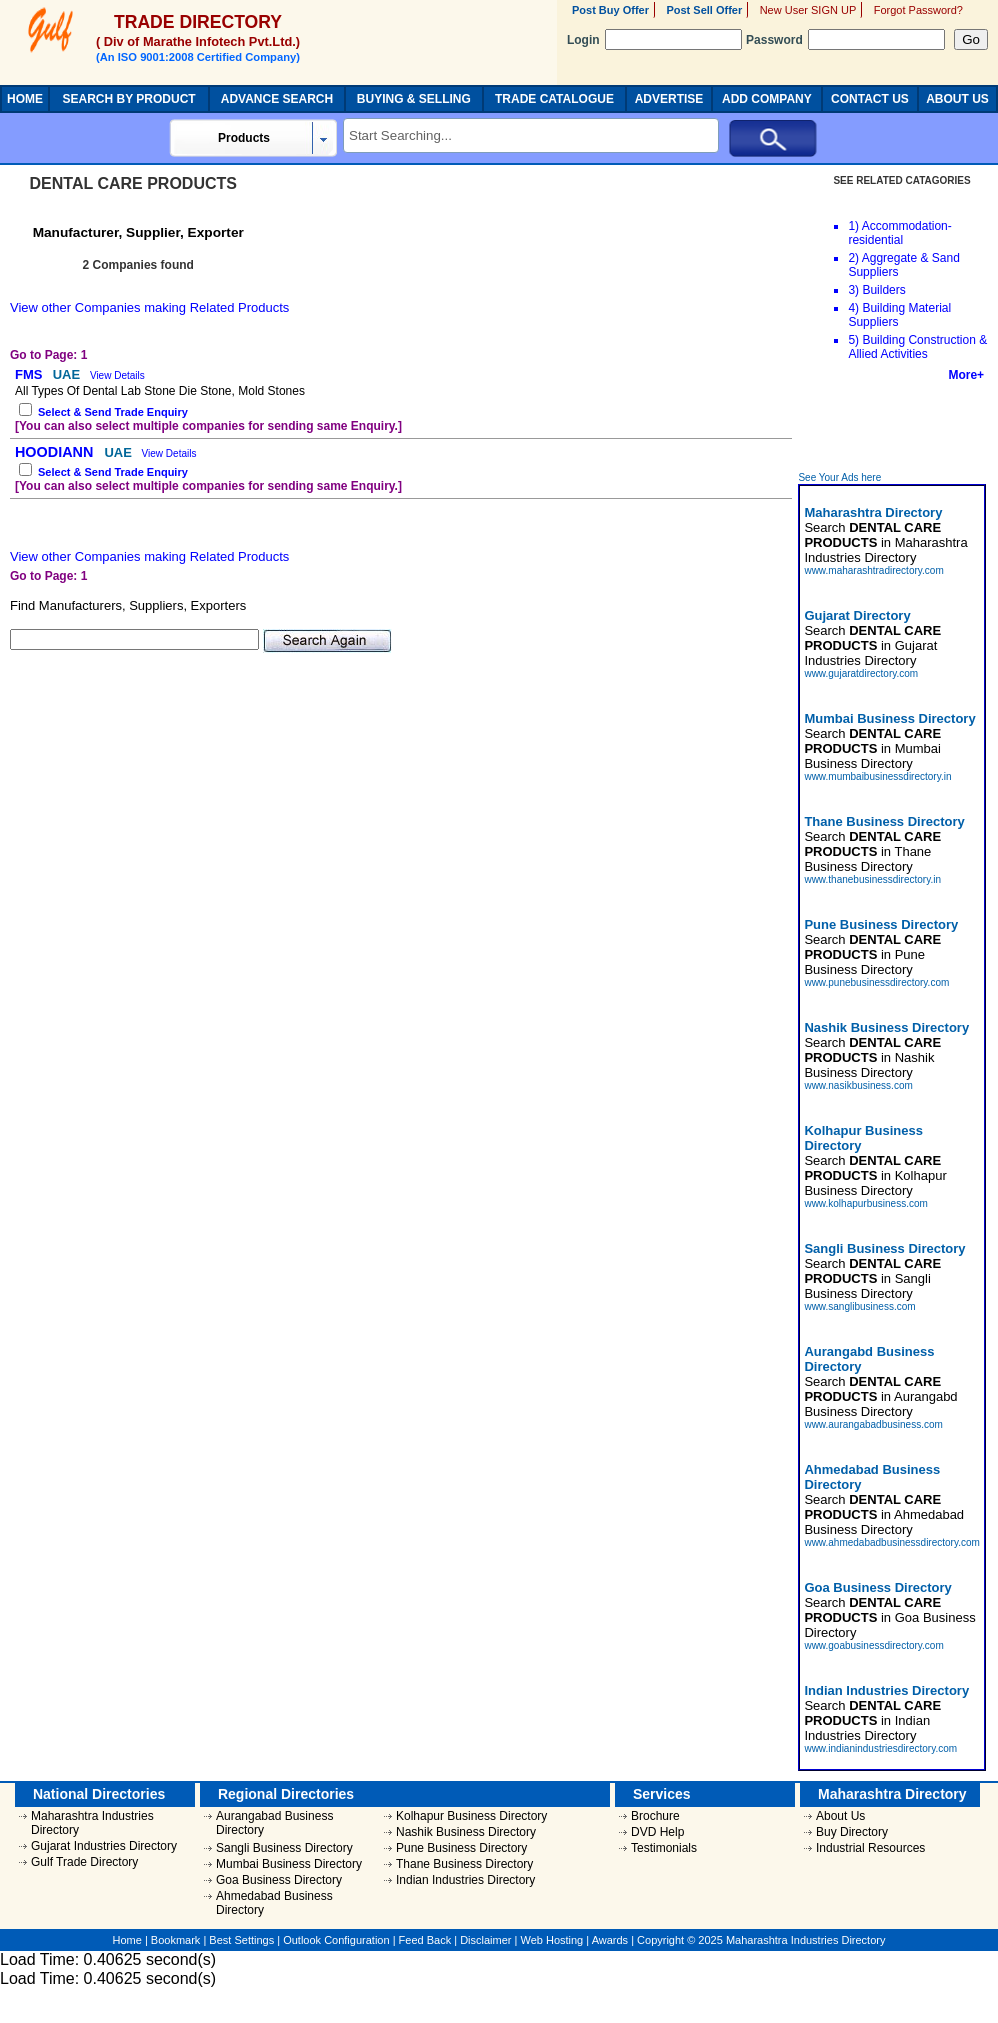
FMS (30, 374)
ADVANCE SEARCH (277, 99)
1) (853, 226)
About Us (840, 1816)
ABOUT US (957, 99)
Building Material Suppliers (899, 315)
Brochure (655, 1816)
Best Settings (241, 1940)
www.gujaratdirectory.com (861, 673)
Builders (883, 290)
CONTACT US (870, 99)
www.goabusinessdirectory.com (873, 1645)
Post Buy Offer (610, 10)
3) (853, 290)
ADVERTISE (669, 99)
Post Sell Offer (704, 10)
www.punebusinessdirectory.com (876, 982)
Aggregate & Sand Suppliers (903, 265)
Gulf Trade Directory (84, 1862)
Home (127, 1940)
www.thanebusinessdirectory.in (872, 879)
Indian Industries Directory (465, 1880)
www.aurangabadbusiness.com (873, 1424)
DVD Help (657, 1832)
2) (853, 258)
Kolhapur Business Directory (471, 1816)
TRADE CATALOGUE (554, 99)
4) (853, 308)
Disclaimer (485, 1940)
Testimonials (664, 1848)
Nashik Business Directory (466, 1832)
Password (845, 40)
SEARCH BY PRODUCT (129, 99)
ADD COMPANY (767, 99)
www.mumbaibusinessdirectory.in (877, 776)
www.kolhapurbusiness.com (865, 1203)
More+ (966, 375)
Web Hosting (551, 1940)
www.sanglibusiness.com (859, 1306)
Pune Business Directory (461, 1848)
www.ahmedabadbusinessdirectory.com (891, 1542)
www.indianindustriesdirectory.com (880, 1748)
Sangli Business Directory (284, 1848)
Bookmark (176, 1940)
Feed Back (425, 1940)
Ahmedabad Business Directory (274, 1903)
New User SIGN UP (808, 10)
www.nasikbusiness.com (858, 1085)
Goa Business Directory (279, 1880)
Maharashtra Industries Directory (92, 1823)
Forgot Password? (918, 10)
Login (654, 40)
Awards (610, 1940)
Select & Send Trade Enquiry (113, 412)
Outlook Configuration (336, 1940)
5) (853, 340)
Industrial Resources (870, 1848)
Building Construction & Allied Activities (917, 347)
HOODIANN (56, 452)
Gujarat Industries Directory (104, 1846)
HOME (25, 99)
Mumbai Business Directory (289, 1864)
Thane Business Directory (464, 1864)
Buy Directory (852, 1832)
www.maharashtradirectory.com (873, 570)
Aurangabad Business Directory (274, 1823)
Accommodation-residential (899, 233)
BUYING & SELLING (414, 99)
